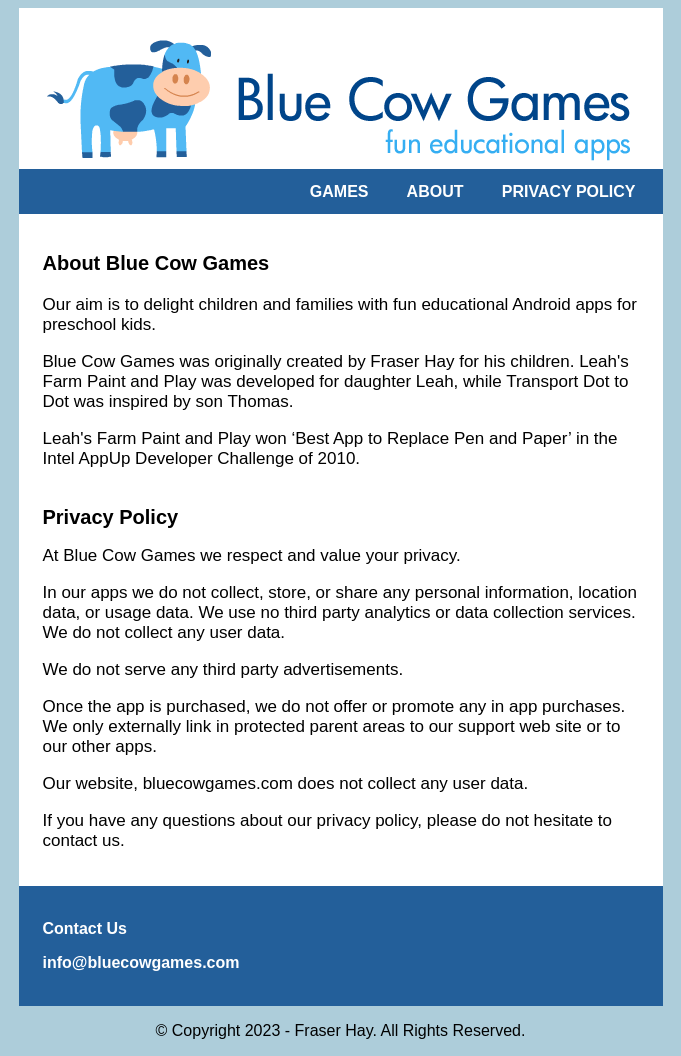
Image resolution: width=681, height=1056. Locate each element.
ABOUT (435, 191)
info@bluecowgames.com (141, 962)
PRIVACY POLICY (569, 191)
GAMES (339, 191)
